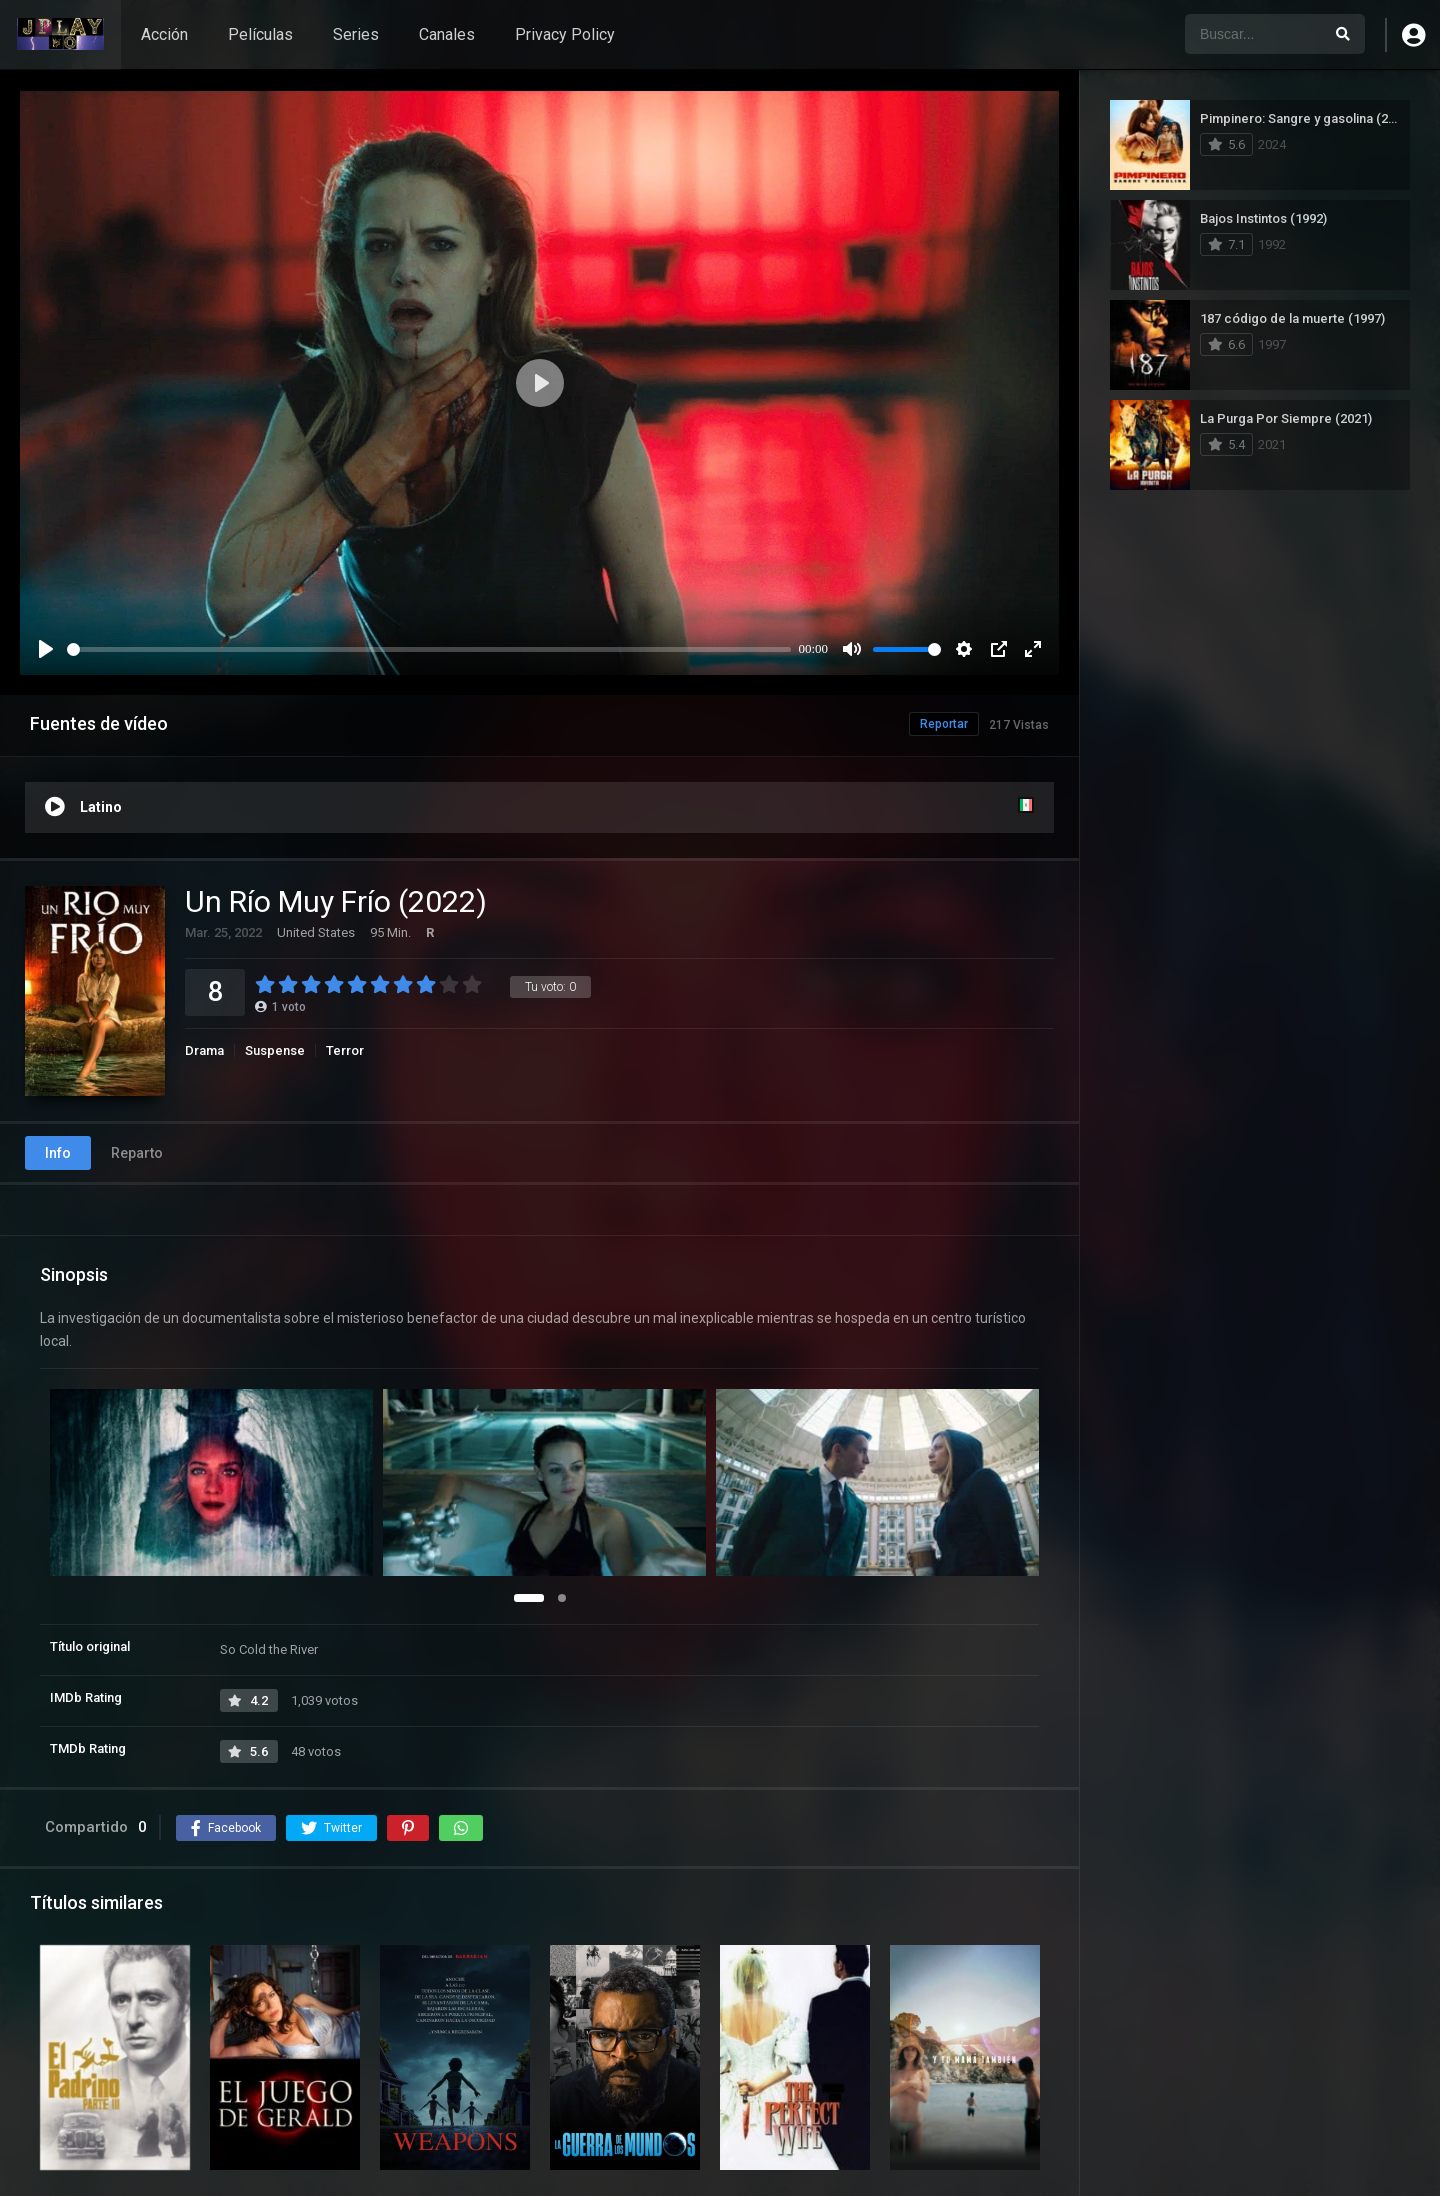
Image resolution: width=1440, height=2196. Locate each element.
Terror (345, 1050)
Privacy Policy (565, 34)
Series (356, 34)
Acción (164, 34)
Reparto (137, 1153)
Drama (204, 1050)
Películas (260, 34)
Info (58, 1153)
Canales (447, 34)
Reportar (944, 724)
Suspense (275, 1050)
